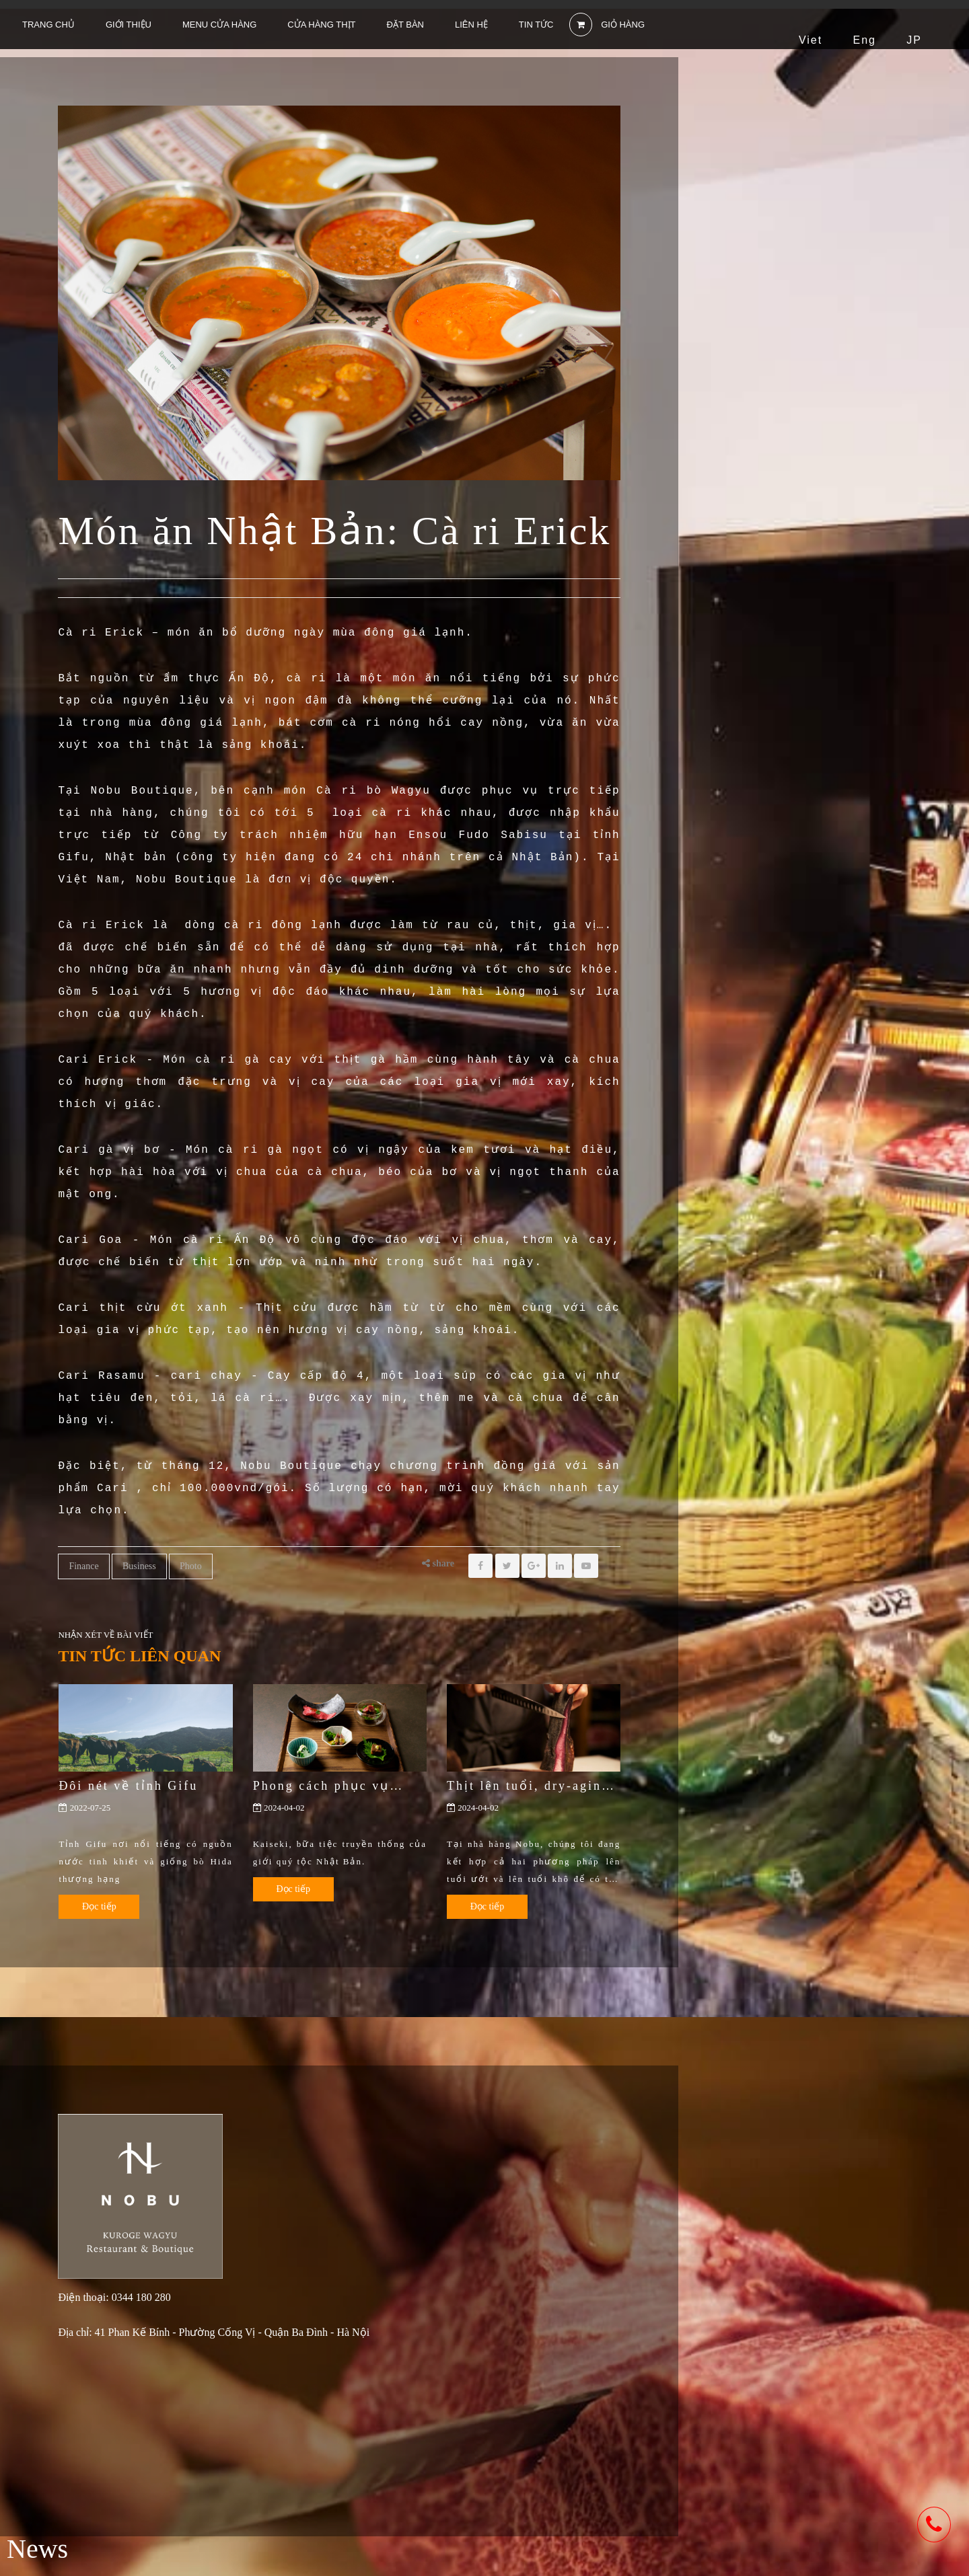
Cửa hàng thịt (321, 25)
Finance (83, 1566)
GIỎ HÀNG (607, 25)
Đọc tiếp (99, 1906)
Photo (191, 1566)
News (37, 2549)
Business (139, 1566)
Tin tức (536, 25)
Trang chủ (48, 25)
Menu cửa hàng (219, 25)
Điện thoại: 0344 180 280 (114, 2297)
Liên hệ (471, 25)
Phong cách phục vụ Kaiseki (321, 1786)
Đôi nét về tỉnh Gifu (128, 1785)
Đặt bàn (405, 25)
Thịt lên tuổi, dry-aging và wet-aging (528, 1786)
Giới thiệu (128, 25)
